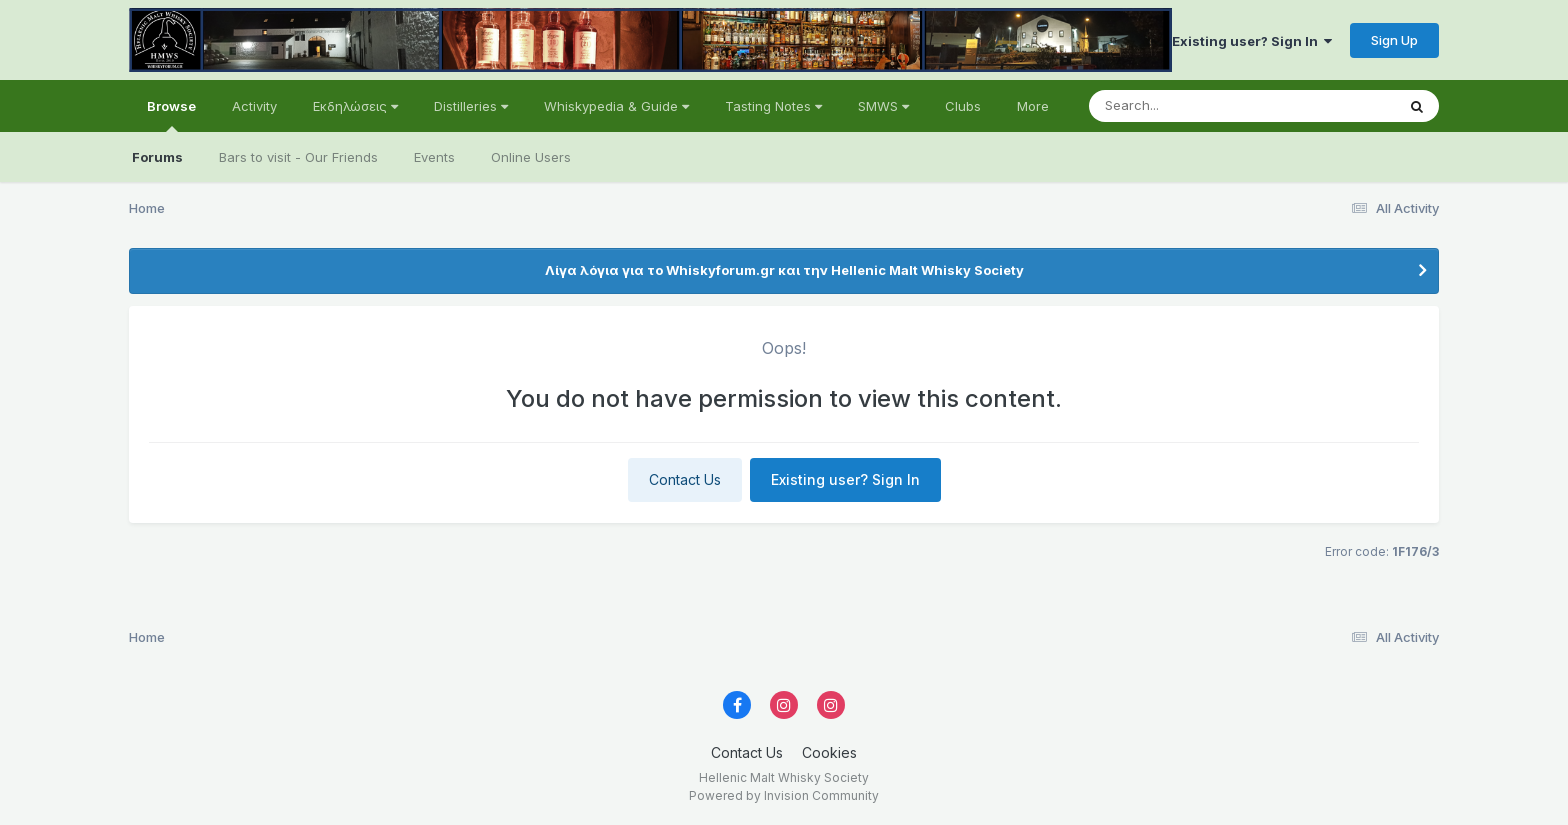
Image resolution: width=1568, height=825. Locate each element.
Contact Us (685, 479)
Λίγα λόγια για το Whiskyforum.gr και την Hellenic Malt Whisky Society (784, 270)
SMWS (883, 106)
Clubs (963, 106)
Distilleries (471, 106)
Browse (171, 115)
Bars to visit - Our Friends (298, 157)
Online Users (531, 157)
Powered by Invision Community (784, 795)
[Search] (1187, 106)
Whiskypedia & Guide (616, 106)
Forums (157, 157)
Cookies (829, 752)
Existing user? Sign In (1252, 41)
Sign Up (1394, 40)
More (1033, 106)
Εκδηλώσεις (355, 106)
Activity (254, 106)
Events (434, 157)
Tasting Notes (773, 106)
